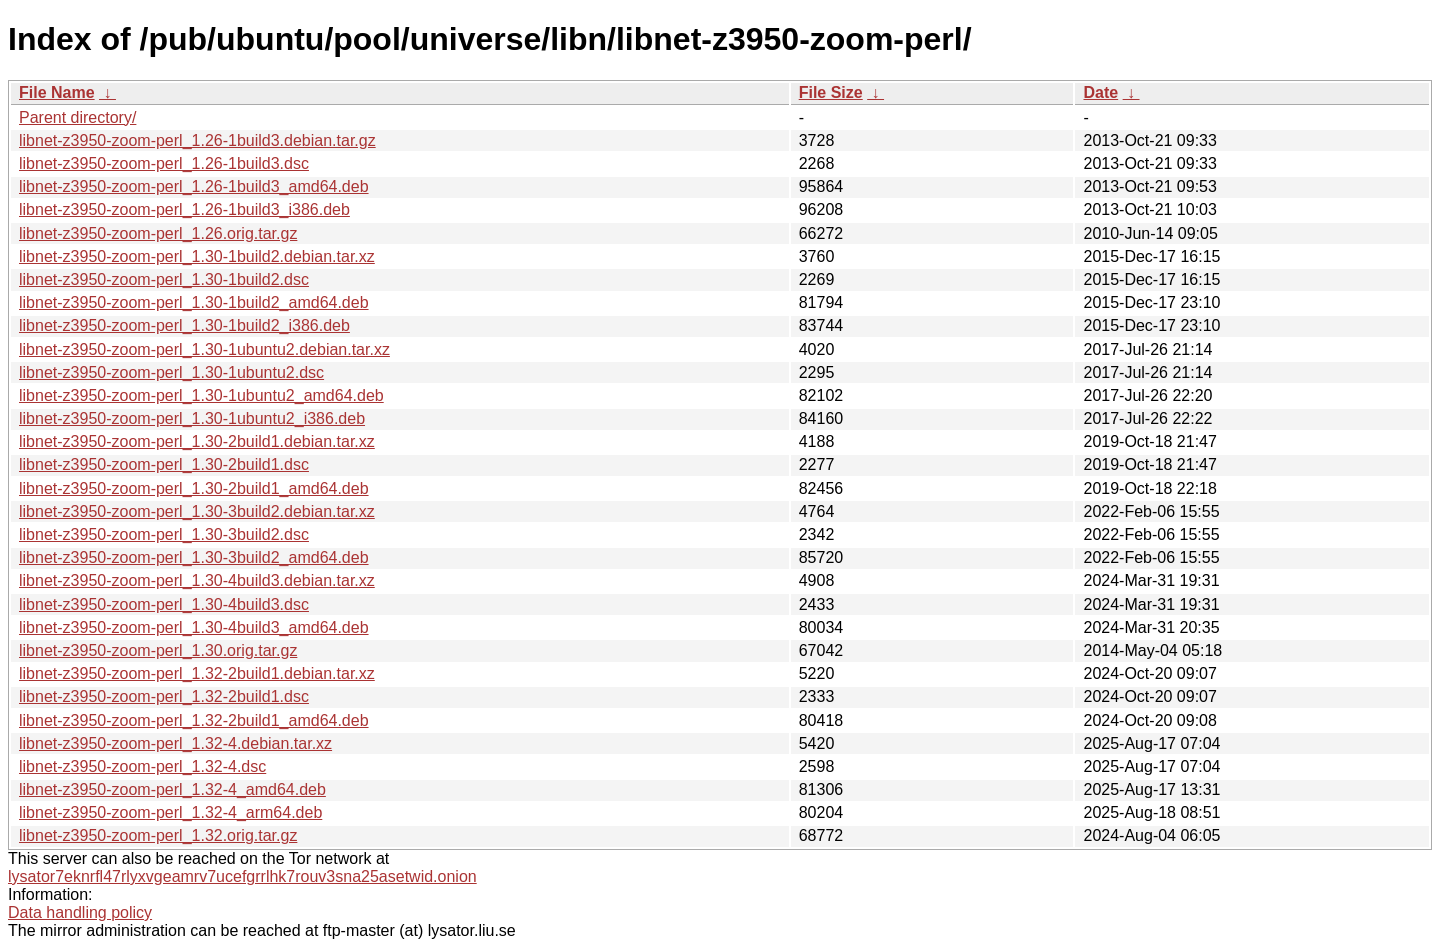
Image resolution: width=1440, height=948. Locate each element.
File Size (831, 92)
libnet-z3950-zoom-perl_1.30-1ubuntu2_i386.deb (192, 418)
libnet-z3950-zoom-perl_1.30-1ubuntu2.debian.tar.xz (204, 349)
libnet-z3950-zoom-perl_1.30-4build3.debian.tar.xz (197, 580)
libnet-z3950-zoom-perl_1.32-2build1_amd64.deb (194, 720)
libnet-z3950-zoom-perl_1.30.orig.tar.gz (158, 650)
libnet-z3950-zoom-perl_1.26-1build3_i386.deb (184, 209)
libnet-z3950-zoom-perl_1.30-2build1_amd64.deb (194, 488)
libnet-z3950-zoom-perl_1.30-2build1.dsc (164, 464)
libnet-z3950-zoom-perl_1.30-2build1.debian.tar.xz (197, 441)
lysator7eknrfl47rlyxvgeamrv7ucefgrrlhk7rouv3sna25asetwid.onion (242, 876)
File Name (57, 92)
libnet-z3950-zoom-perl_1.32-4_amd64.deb (172, 789)
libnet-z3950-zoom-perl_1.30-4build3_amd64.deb (194, 627)
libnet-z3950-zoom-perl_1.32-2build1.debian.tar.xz (197, 673)
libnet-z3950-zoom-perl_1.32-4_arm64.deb (170, 812)
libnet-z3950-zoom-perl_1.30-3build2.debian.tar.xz (197, 511)
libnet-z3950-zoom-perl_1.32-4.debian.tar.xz (175, 743)
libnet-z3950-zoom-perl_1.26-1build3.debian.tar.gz (197, 140)
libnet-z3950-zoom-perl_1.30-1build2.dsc (164, 279)
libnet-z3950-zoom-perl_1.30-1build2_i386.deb (184, 325)
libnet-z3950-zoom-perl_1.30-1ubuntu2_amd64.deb (201, 395)
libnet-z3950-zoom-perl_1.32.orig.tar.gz (158, 835)
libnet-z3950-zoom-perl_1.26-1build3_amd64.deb (194, 186)
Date (1100, 92)
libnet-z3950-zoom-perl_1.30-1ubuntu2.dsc (171, 372)
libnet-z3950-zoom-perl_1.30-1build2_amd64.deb (194, 302)
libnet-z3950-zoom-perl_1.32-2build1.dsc (164, 696)
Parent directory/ (77, 117)
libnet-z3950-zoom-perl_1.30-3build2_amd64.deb (194, 557)
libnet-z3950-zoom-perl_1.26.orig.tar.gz (158, 233)
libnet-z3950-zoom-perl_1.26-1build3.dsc (164, 163)
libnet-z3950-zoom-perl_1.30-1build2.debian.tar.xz (197, 256)
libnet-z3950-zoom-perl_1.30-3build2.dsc (164, 534)
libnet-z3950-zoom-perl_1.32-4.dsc (142, 766)
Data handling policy (80, 912)
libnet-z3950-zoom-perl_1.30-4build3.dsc (164, 604)
